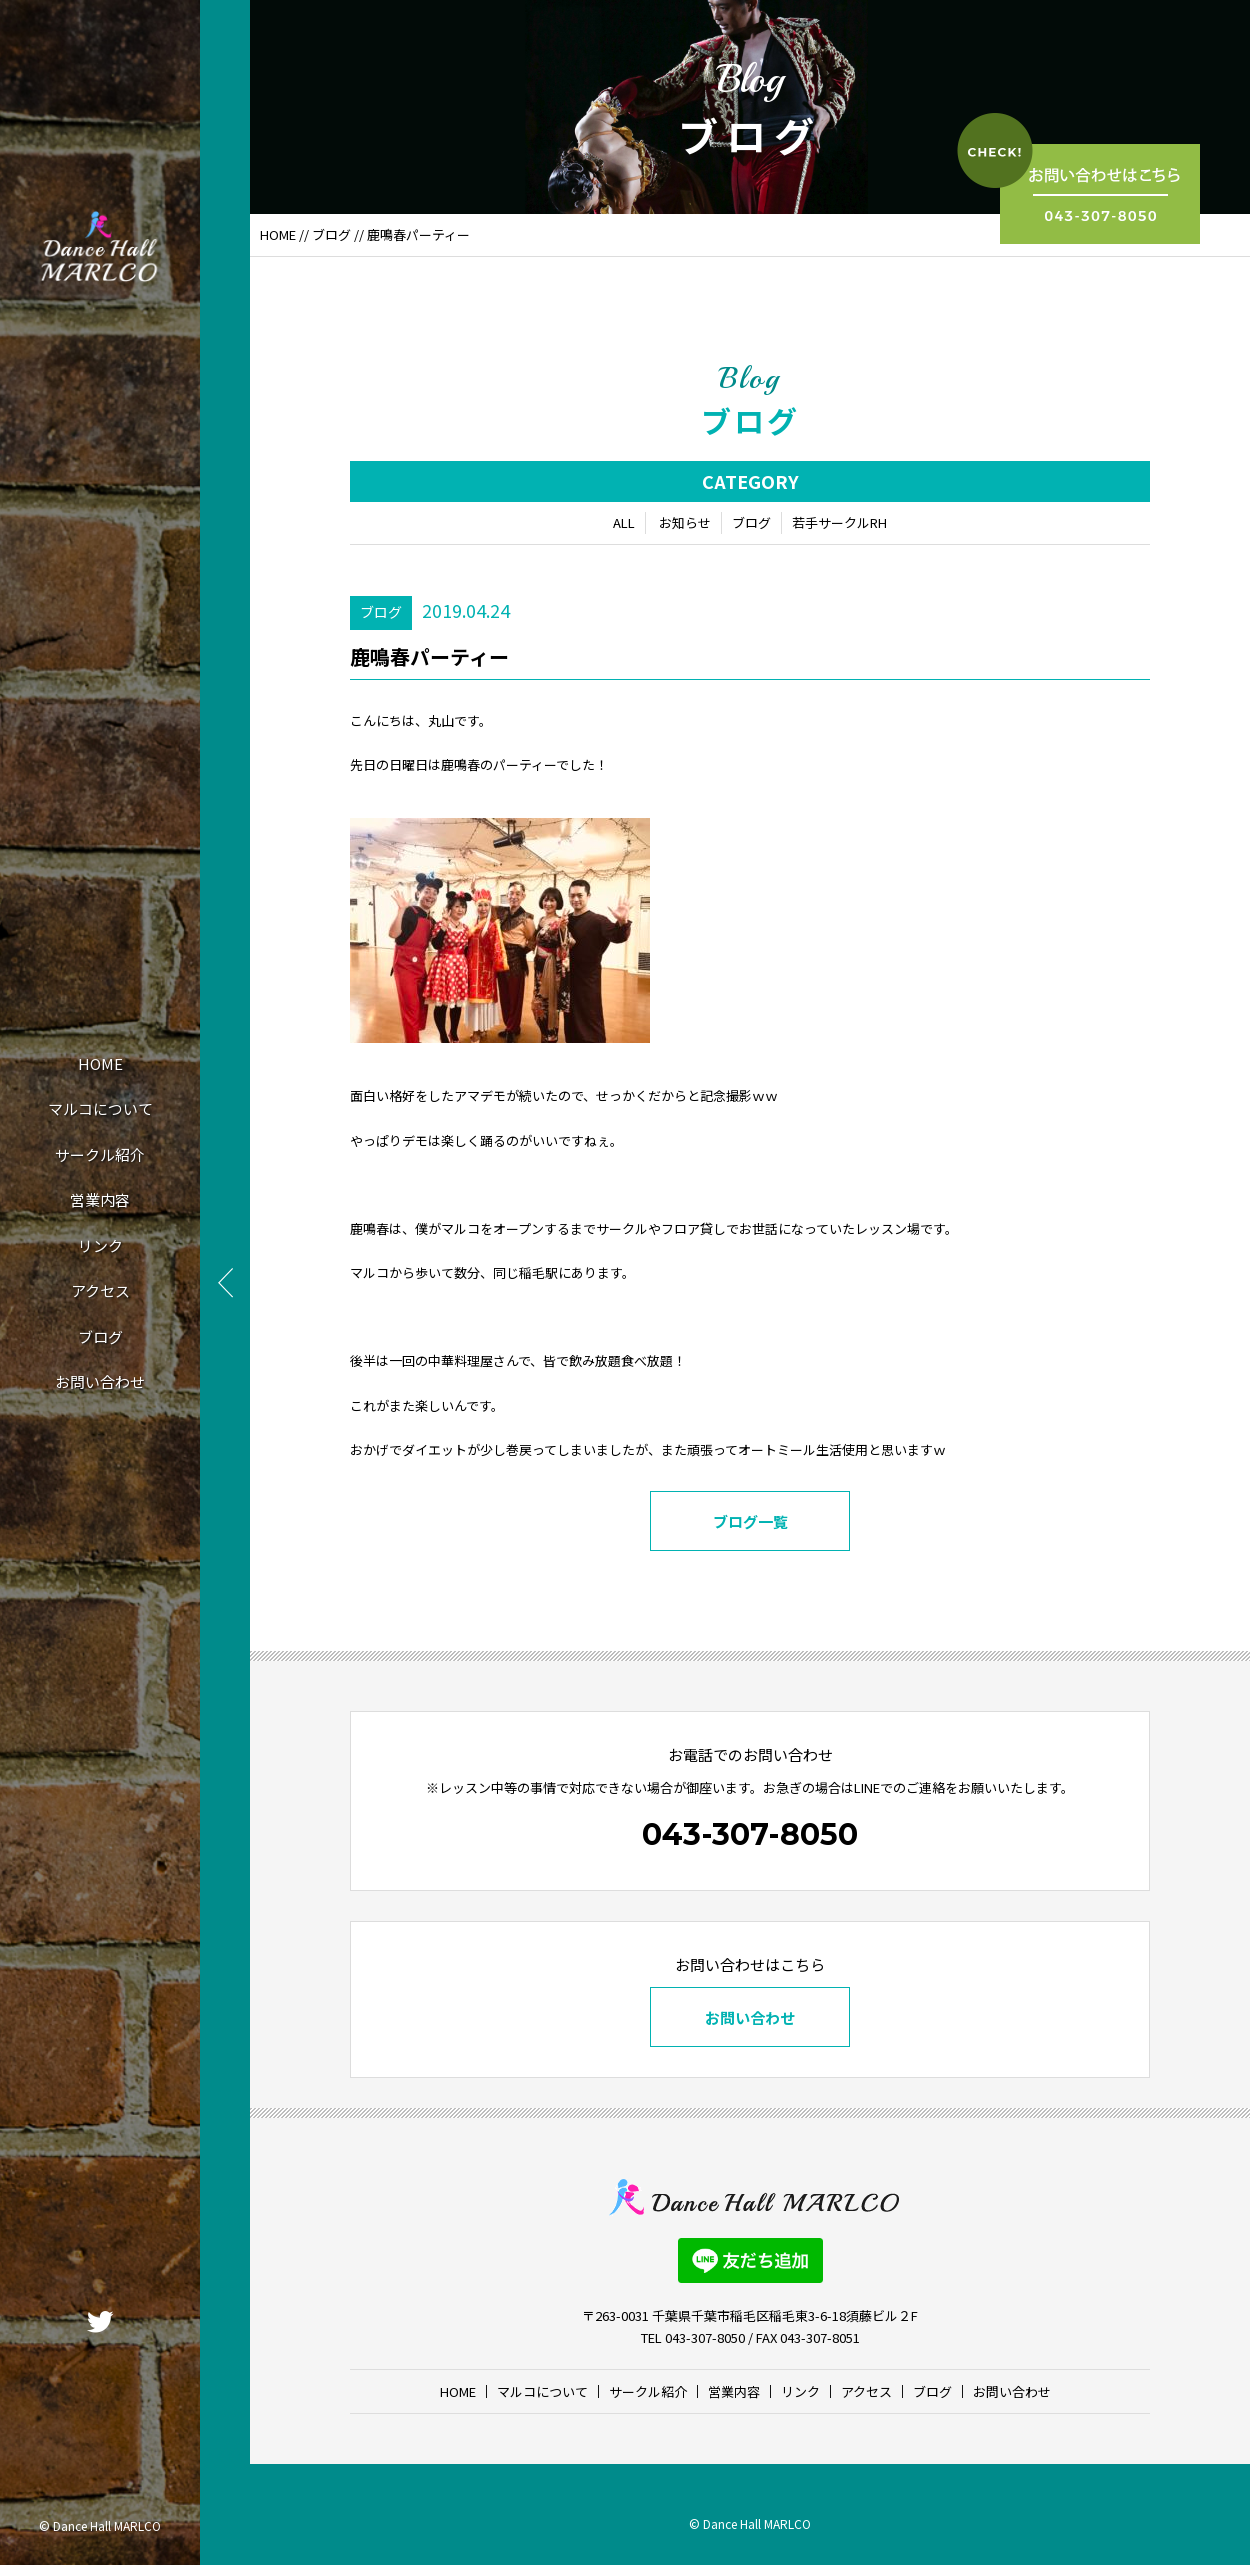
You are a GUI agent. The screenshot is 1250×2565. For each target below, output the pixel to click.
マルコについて (100, 1108)
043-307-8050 (750, 1834)
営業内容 (100, 1199)
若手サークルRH (839, 522)
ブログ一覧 (750, 1521)
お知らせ (685, 522)
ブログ (100, 1336)
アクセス (100, 1290)
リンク (100, 1245)
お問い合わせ (100, 1381)
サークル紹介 (100, 1154)
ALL (624, 522)
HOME (100, 1063)
